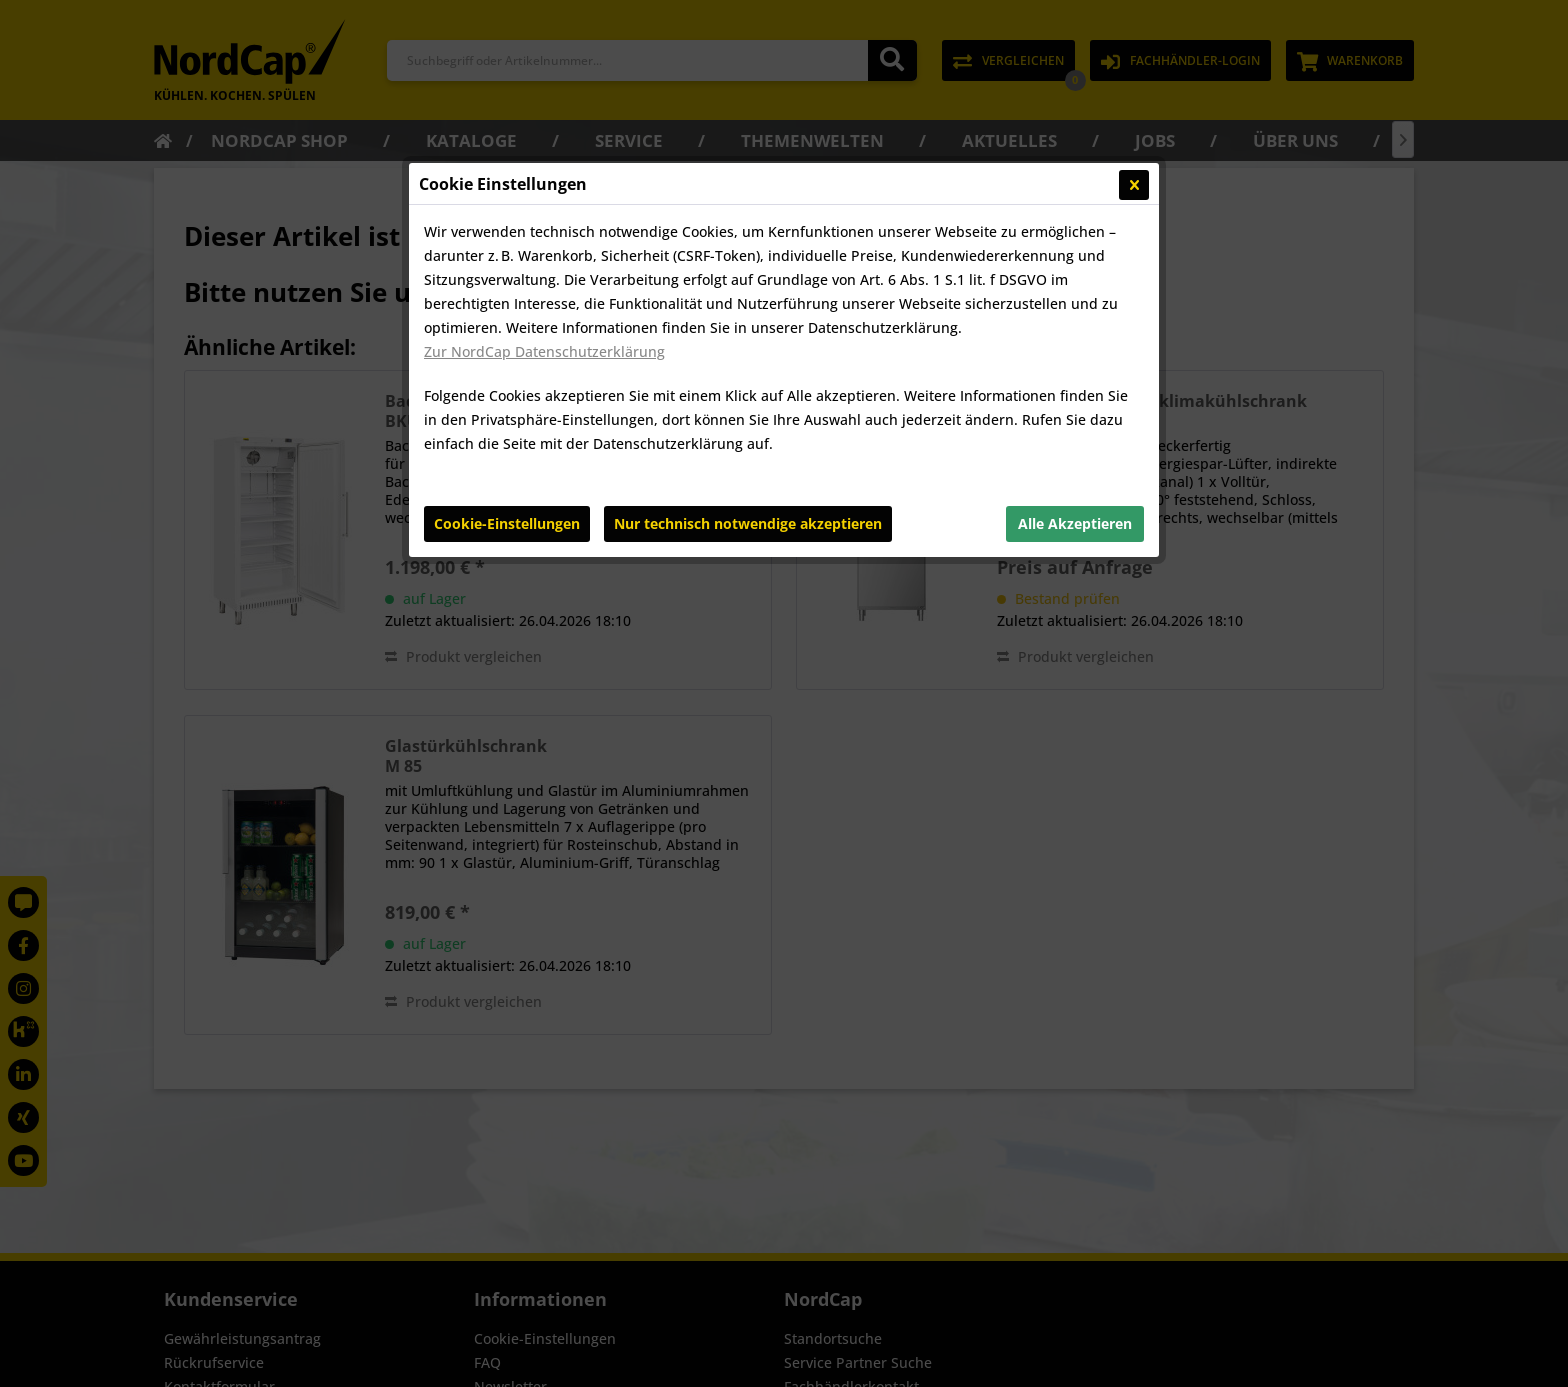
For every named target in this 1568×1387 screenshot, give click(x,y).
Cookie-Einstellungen (507, 523)
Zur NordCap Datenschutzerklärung (544, 351)
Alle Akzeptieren (1075, 523)
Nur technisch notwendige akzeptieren (748, 523)
